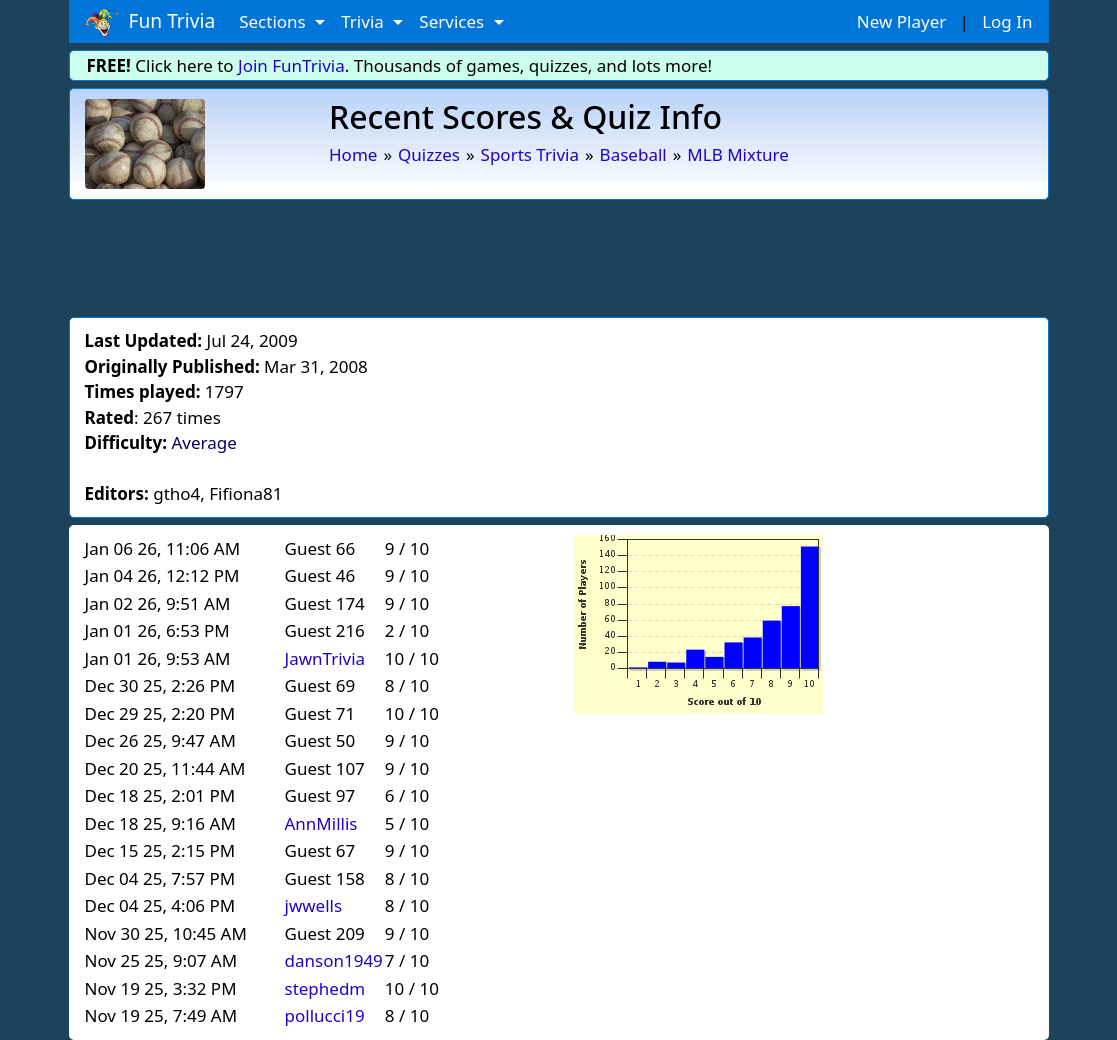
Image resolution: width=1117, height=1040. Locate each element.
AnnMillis (321, 823)
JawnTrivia (325, 658)
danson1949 (334, 960)
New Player (901, 21)
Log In (1007, 21)
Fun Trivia (150, 22)
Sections (274, 21)
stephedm (325, 988)
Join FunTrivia (291, 65)
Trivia (364, 21)
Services (453, 21)
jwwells (314, 905)
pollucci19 (325, 1015)
